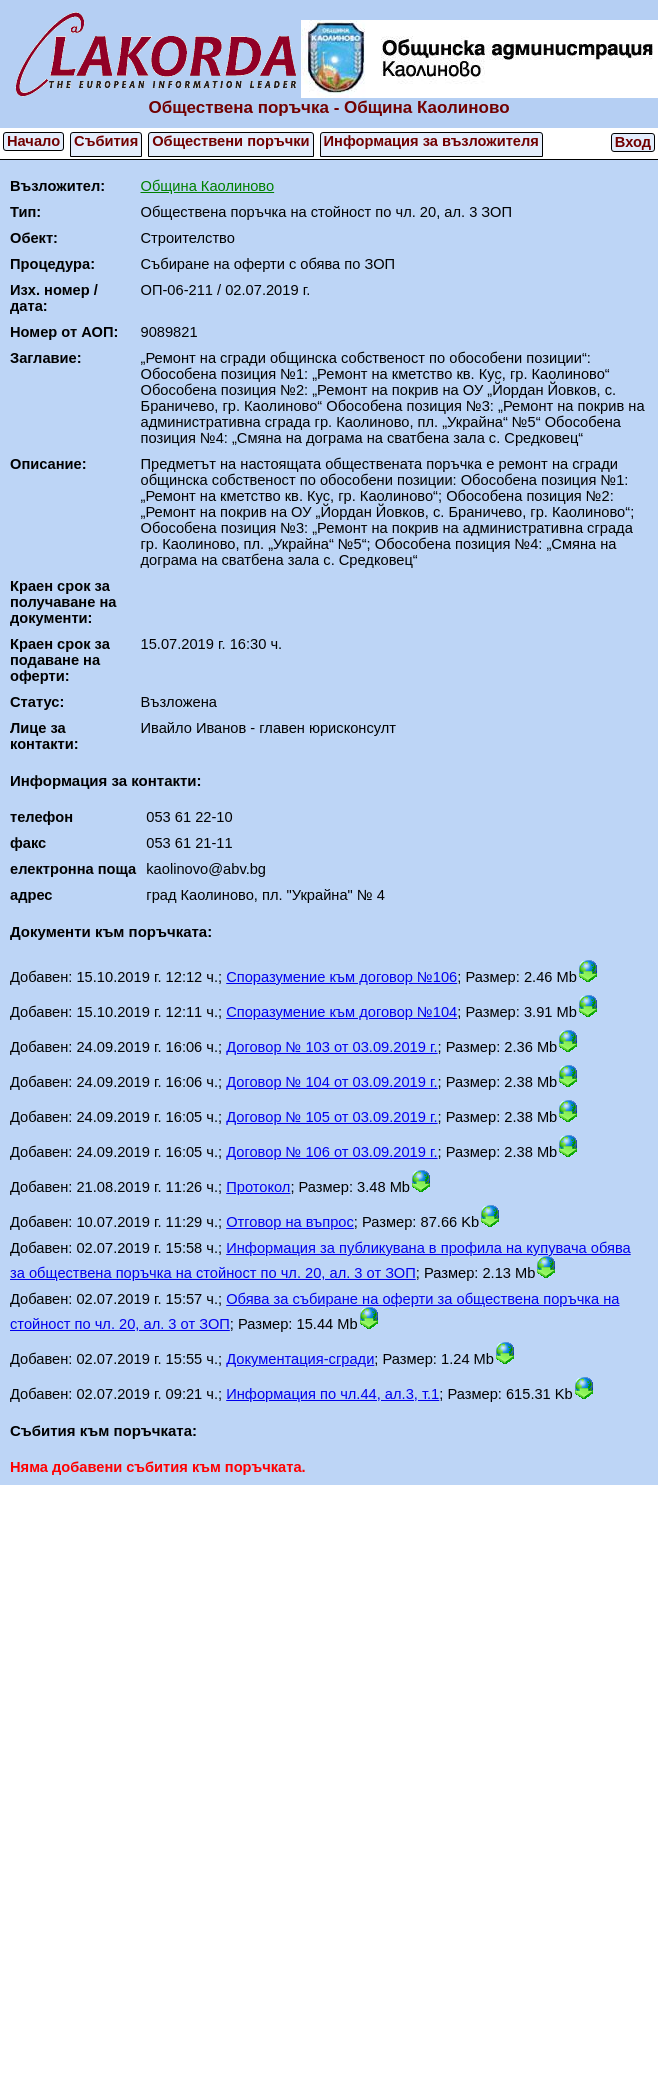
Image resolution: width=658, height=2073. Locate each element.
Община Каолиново (208, 186)
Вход (633, 142)
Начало (33, 141)
